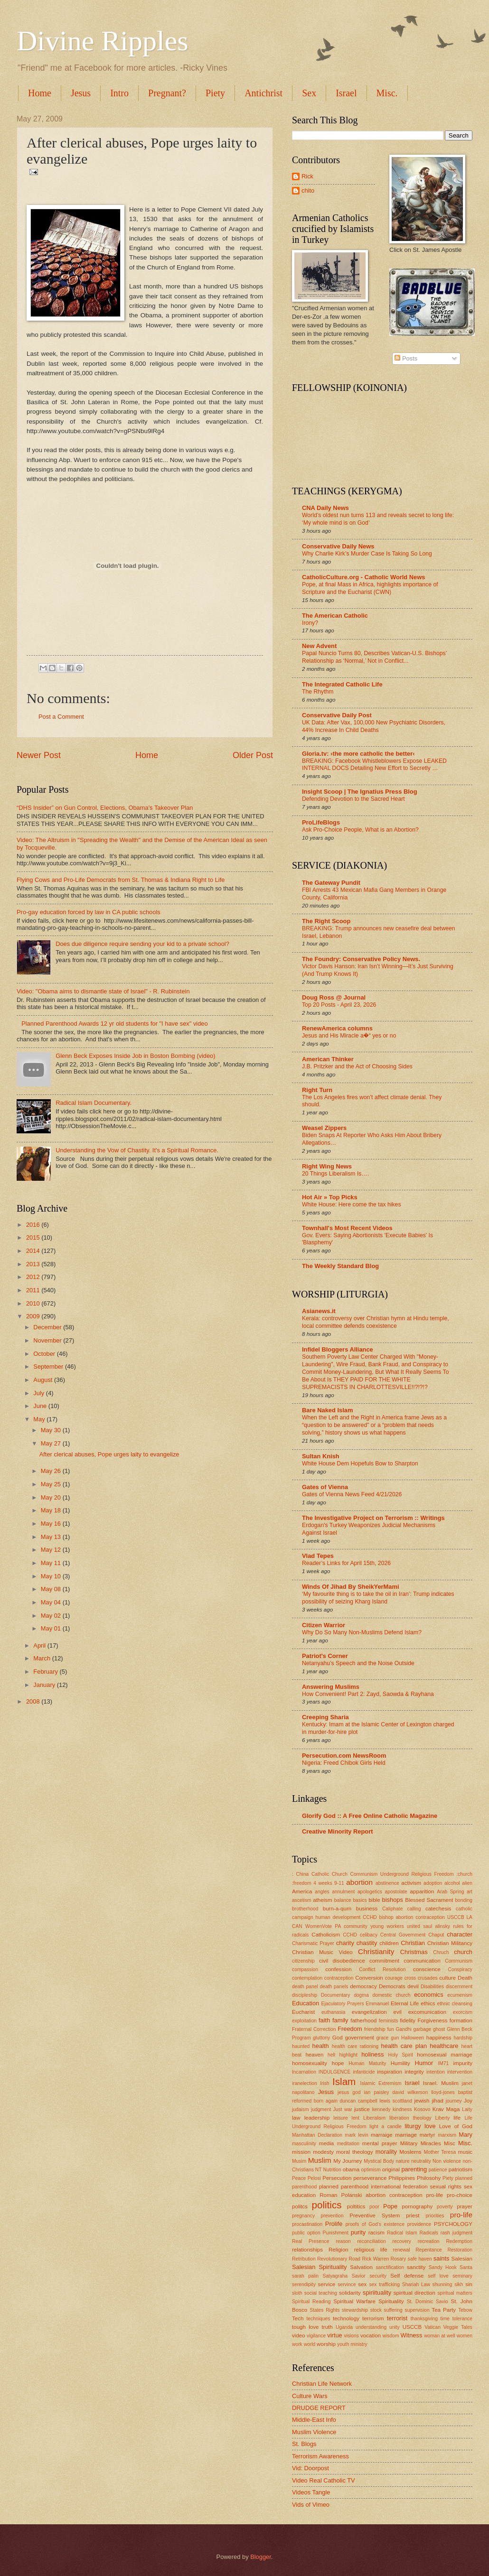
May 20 (52, 1497)
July (39, 1393)
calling (414, 1908)
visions (351, 2335)
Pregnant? (167, 93)
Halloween (412, 2037)
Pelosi (314, 2178)
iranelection (304, 2083)
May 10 (52, 1576)
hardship (462, 2037)
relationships (307, 2249)
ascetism (301, 1900)
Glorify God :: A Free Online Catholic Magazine (369, 1815)
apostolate (396, 1891)
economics (428, 1994)
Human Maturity (367, 2063)
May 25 (52, 1484)
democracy (363, 1986)
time (445, 2318)
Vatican (432, 2327)
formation (461, 2020)
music (465, 2152)
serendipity (304, 2284)
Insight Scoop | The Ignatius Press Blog (359, 791)
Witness (412, 2335)
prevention (332, 2215)
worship (326, 2344)
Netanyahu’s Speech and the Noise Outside (358, 1663)
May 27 (52, 1443)
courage (394, 1978)
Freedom (350, 2028)
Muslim (319, 2160)
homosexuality (309, 2063)
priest (412, 2215)
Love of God (455, 2126)
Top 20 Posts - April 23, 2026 (339, 1004)
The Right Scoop (326, 921)
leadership (316, 2118)
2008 (33, 1701)
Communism (458, 1961)
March (42, 1658)
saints (441, 2258)
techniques (318, 2318)
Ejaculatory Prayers (342, 2003)
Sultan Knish (320, 1456)
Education (305, 2003)
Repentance (428, 2249)
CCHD (350, 1934)
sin (468, 2284)
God (337, 2037)
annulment (343, 1891)
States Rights (324, 2310)
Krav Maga (446, 2109)
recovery (402, 2241)
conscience (427, 1969)
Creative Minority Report (337, 1831)
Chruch (441, 1952)
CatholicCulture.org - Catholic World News (363, 577)
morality (386, 2151)
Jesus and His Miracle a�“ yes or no (349, 1035)
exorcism (462, 2012)
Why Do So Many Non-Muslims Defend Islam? (362, 1632)
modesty (323, 2152)
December (48, 1327)
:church (464, 1874)
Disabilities (432, 1986)
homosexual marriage (444, 2054)
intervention (459, 2072)
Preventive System (374, 2215)
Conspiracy (460, 1969)
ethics (428, 2003)
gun (395, 2037)
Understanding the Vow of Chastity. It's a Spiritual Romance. (137, 1150)
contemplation (307, 1978)
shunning (442, 2284)
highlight (348, 2054)
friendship (375, 2029)
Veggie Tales (457, 2327)
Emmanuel (377, 2003)
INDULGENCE (335, 2072)
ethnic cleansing (454, 2003)
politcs (300, 2206)
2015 (33, 1237)
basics (360, 1900)
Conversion (369, 1978)
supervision (417, 2310)
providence (419, 2224)
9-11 (339, 1883)
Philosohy (429, 2178)
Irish (324, 2083)
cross (410, 1978)
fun (390, 2029)
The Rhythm (318, 691)
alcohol (452, 1883)
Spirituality (391, 2301)
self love (438, 2276)
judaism (300, 2109)
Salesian (461, 2258)
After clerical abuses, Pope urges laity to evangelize (109, 1454)
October (44, 1353)
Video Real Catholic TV (323, 2480)
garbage (422, 2029)
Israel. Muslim (441, 2083)
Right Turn (317, 1089)
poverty (445, 2206)
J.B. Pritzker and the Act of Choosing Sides (357, 1066)
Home (39, 93)
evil (398, 2012)
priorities (434, 2215)
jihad (437, 2100)
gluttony (321, 2037)
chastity (367, 1942)
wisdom (391, 2335)
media (326, 2143)
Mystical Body (379, 2161)
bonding (463, 1900)
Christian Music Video (322, 1952)
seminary (462, 2276)
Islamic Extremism (381, 2083)
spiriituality (377, 2292)
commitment (384, 1961)
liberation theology (410, 2118)
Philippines (401, 2178)
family (340, 2020)
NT (318, 2169)
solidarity (350, 2293)
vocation (370, 2335)
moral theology (354, 2152)
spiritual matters (454, 2293)
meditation (348, 2143)
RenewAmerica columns (337, 1028)
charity (345, 1942)
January (44, 1684)
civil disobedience (342, 1961)
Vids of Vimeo (310, 2504)
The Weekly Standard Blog (340, 1265)
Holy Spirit (400, 2054)
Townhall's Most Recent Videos (347, 1228)
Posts (406, 358)
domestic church (391, 1995)
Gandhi (404, 2029)
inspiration (389, 2072)
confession (338, 1969)
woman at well (439, 2335)
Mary (465, 2134)
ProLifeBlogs (321, 822)
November (48, 1340)
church (463, 1951)
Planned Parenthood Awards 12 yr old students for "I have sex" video (114, 1023)
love (430, 2126)
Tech (297, 2318)
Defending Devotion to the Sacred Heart (353, 799)
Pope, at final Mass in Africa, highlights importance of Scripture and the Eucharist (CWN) (370, 588)
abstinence (387, 1883)
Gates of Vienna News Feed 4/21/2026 (352, 1494)
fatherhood (363, 2020)
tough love (305, 2327)
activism (411, 1883)
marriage (406, 2135)
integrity (414, 2072)
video (298, 2335)
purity (358, 2232)
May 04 (52, 1602)
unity (394, 2327)
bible (374, 1900)
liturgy (412, 2126)
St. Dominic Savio (427, 2301)
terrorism (373, 2318)
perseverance (369, 2178)
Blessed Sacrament (429, 1900)
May (40, 1419)
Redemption (459, 2241)
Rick (307, 176)
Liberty (442, 2118)
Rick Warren (375, 2258)
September (49, 1366)
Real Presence (310, 2241)
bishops (392, 1899)
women (464, 2335)
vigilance (316, 2335)
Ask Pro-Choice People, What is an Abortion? (360, 829)
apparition (422, 1891)
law (296, 2118)
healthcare (444, 2045)
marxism (447, 2135)
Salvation (361, 2267)
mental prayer (379, 2143)
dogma (361, 1995)
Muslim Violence (314, 2432)
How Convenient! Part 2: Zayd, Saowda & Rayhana (368, 1694)
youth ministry (352, 2344)
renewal (401, 2249)
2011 (33, 1290)
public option (306, 2232)
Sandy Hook (443, 2267)
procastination (307, 2224)
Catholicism (325, 1934)
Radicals (429, 2232)
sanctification (390, 2267)
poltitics (356, 2206)
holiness (372, 2054)
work (297, 2344)
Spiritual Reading (311, 2301)
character (459, 1934)
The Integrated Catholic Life (342, 684)
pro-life (461, 2215)
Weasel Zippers (324, 1127)
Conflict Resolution (382, 1969)
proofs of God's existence (375, 2224)
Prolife (334, 2223)
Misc (449, 2143)
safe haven (420, 2258)
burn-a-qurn (337, 1908)
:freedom (301, 1883)
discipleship (304, 1995)
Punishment (335, 2232)
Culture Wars (310, 2396)
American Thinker (328, 1059)
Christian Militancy (449, 1943)
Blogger (260, 2556)
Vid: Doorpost (310, 2468)
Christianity (376, 1951)
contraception (339, 1978)
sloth (297, 2293)
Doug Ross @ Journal (334, 997)
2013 (33, 1264)
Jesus (81, 93)
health (320, 2045)
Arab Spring (450, 1891)
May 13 (52, 1536)
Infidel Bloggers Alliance (337, 1349)
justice (362, 2109)
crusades (428, 1978)
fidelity (407, 2020)
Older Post (253, 755)
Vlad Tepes (318, 1555)
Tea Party (444, 2310)
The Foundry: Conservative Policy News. (361, 959)
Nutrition (332, 2169)
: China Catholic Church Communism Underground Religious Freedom (373, 1874)
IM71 (443, 2063)
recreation (429, 2241)
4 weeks (322, 1883)
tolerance (462, 2318)
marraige (382, 2135)
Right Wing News (327, 1166)
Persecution (336, 2178)
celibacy (368, 1934)
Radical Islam (402, 2232)
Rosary (398, 2258)
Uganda (344, 2327)
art (469, 1891)
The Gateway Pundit (331, 882)
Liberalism (374, 2118)
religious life (370, 2249)
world (310, 2344)
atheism (322, 1900)
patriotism (460, 2169)
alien (467, 1883)
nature (402, 2161)
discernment (459, 1986)
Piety (215, 93)
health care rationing (355, 2046)
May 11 (52, 1562)
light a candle (385, 2126)
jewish (421, 2100)
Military (409, 2143)
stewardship (355, 2310)
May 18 (52, 1510)
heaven (314, 2054)
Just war (342, 2109)
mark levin (356, 2135)
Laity (467, 2109)
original (391, 2169)
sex (362, 2284)
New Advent (319, 645)
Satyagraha (335, 2276)
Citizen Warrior (323, 1625)
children (389, 1943)
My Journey (347, 2161)
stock (376, 2310)
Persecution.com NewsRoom (344, 1755)
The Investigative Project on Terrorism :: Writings (373, 1517)
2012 (33, 1276)
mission (301, 2152)
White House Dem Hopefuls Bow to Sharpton (360, 1463)
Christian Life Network (322, 2383)
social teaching (320, 2293)
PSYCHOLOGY (453, 2224)
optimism (371, 2169)
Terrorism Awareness (320, 2456)
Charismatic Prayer (313, 1943)
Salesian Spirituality (319, 2266)
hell (331, 2054)
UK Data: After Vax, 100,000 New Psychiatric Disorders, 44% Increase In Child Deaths (373, 726)
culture (447, 1978)
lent (356, 2118)
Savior (359, 2276)
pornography (417, 2206)
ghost (439, 2029)
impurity (463, 2063)
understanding (371, 2327)
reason (343, 2241)
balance (342, 1900)
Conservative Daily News (338, 546)
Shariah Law (416, 2284)
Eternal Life (405, 2003)
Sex (309, 93)
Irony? (310, 623)
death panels (334, 1986)
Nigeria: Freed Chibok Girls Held (344, 1763)
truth (327, 2327)
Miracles (431, 2143)
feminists (388, 2020)
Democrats (392, 1986)
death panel (305, 1986)
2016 (33, 1224)
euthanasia (333, 2012)
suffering (393, 2310)
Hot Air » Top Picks (329, 1197)
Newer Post (39, 755)
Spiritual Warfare (354, 2301)
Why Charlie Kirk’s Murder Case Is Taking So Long (367, 553)
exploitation (304, 2020)
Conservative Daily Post (337, 715)
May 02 (52, 1615)
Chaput (436, 1934)
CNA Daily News (325, 507)
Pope (390, 2206)
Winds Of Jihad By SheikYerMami (350, 1586)
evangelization (369, 2012)
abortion (359, 1882)
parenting (414, 2169)
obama (351, 2169)
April (40, 1645)
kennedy (381, 2109)
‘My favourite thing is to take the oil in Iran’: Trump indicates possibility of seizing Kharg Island (378, 1598)
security (377, 2276)
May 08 (52, 1589)
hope (338, 2063)
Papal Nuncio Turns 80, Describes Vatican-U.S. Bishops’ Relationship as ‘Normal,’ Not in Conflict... (374, 657)
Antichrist (263, 93)
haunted (301, 2046)
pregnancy (303, 2215)
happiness (438, 2037)
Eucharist (303, 2012)
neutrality (421, 2161)
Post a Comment (61, 716)
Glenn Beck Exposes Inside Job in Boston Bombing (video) (135, 1055)
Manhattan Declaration (317, 2135)
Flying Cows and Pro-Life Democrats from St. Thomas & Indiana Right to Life (121, 879)
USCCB (412, 2327)
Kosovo (422, 2109)
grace (382, 2037)
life (457, 2118)
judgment (321, 2109)
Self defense (406, 2276)
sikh (458, 2284)
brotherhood (305, 1908)
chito (307, 190)
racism (376, 2232)
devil (413, 1986)
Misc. (465, 2143)
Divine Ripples (102, 40)
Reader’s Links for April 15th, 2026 (346, 1563)
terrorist (397, 2318)
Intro (119, 93)
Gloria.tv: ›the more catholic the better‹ (358, 753)
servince (347, 2284)
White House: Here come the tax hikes (351, 1204)
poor (374, 2206)
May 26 (52, 1470)
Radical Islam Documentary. (94, 1102)
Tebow (465, 2310)
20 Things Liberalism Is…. (335, 1173)
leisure (340, 2118)
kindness (402, 2109)
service (327, 2284)
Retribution (304, 2258)
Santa (466, 2267)
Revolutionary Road (338, 2258)
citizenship (303, 1961)
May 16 (52, 1523)
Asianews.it (319, 1311)
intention (435, 2072)
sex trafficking (384, 2284)
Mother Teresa (440, 2152)
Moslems (410, 2152)
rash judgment (456, 2232)
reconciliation (371, 2241)
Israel (346, 93)
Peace (299, 2178)
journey (454, 2100)
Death (465, 1978)
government (359, 2037)
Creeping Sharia (325, 1717)
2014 (33, 1250)
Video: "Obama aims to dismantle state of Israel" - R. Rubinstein (103, 991)
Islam (344, 2081)
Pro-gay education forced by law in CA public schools (88, 912)
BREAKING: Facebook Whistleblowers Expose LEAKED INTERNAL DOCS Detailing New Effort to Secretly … (374, 765)
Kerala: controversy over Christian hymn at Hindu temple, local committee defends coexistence (375, 1322)
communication (422, 1961)
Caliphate (392, 1908)
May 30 (52, 1430)
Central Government (403, 1934)
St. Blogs (304, 2443)
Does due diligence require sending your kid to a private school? (142, 943)
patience (438, 2169)
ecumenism (459, 1995)
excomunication (427, 2012)
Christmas (414, 1951)
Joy (468, 2100)
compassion (305, 1969)
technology (346, 2318)
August (43, 1379)
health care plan (404, 2045)
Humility (400, 2063)
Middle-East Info (314, 2419)
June (40, 1405)
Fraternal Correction (314, 2029)
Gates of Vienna (325, 1487)
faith (324, 2020)
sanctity (416, 2267)
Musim (299, 2161)
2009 (33, 1316)
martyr (427, 2135)
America (302, 1891)
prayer (464, 2206)
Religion (338, 2249)
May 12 (52, 1549)
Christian (413, 1942)
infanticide (364, 2072)
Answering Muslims (330, 1686)
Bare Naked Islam (327, 1410)
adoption (432, 1883)
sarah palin (305, 2276)
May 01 (52, 1628)
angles (322, 1891)
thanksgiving (424, 2318)
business (367, 1908)
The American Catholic (335, 615)
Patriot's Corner (325, 1655)
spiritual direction (414, 2293)
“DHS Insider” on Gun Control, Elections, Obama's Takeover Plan (105, 807)
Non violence (447, 2161)
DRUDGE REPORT (319, 2407)
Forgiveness (432, 2020)
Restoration (459, 2249)
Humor (424, 2062)
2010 (33, 1303)
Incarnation (304, 2072)
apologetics (369, 1891)
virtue (334, 2335)
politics (327, 2204)
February (46, 1671)
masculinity (304, 2143)
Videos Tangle (311, 2492)
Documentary (335, 1995)
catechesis (438, 1908)
